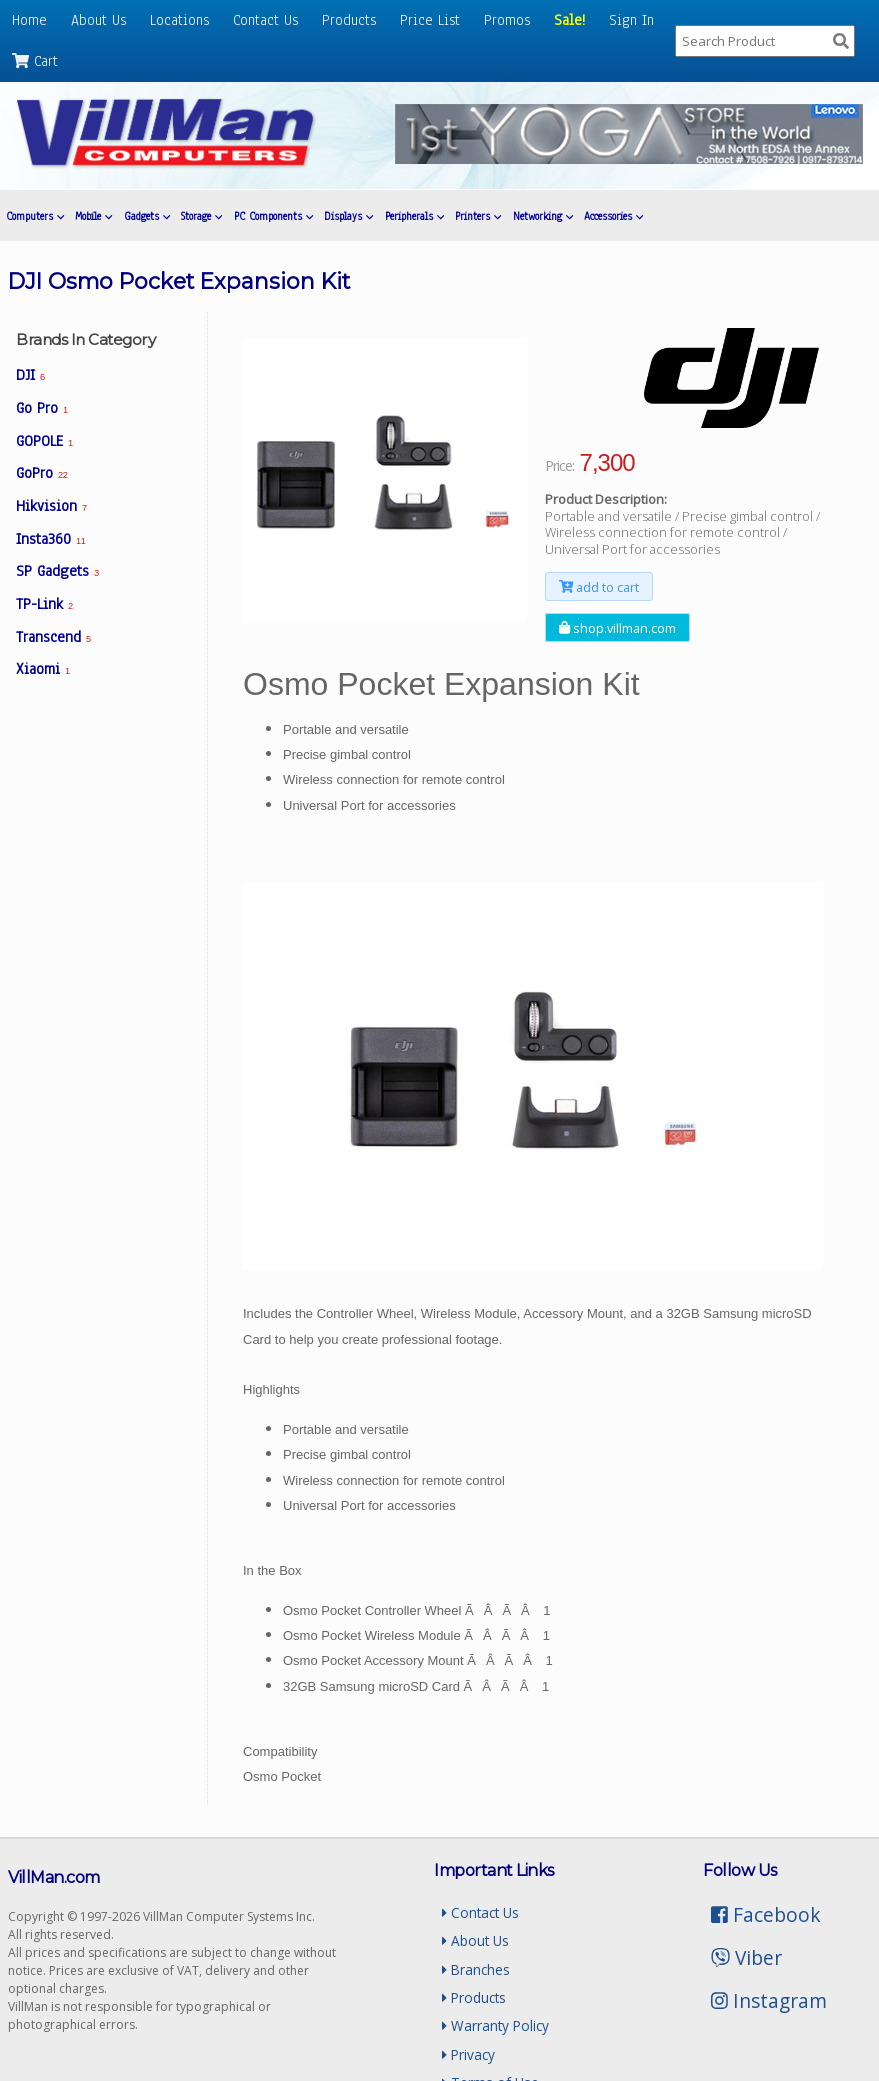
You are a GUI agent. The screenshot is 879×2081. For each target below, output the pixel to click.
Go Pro (42, 408)
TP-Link (44, 604)
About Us (98, 20)
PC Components (273, 216)
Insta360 (50, 539)
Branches (476, 1969)
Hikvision (51, 506)
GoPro (41, 473)
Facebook (766, 1914)
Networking (543, 216)
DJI (30, 375)
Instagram (769, 2000)
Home (29, 20)
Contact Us (265, 20)
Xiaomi (43, 669)
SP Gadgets (57, 571)
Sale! (569, 20)
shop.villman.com (617, 628)
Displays (348, 216)
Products (349, 20)
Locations (179, 20)
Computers (35, 216)
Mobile (93, 216)
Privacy (468, 2054)
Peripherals (414, 216)
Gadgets (147, 216)
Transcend (53, 637)
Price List (430, 20)
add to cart (599, 586)
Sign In (631, 20)
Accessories (613, 216)
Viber (746, 1957)
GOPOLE (44, 441)
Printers (478, 216)
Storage (201, 216)
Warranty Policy (495, 2025)
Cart (35, 61)
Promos (507, 20)
